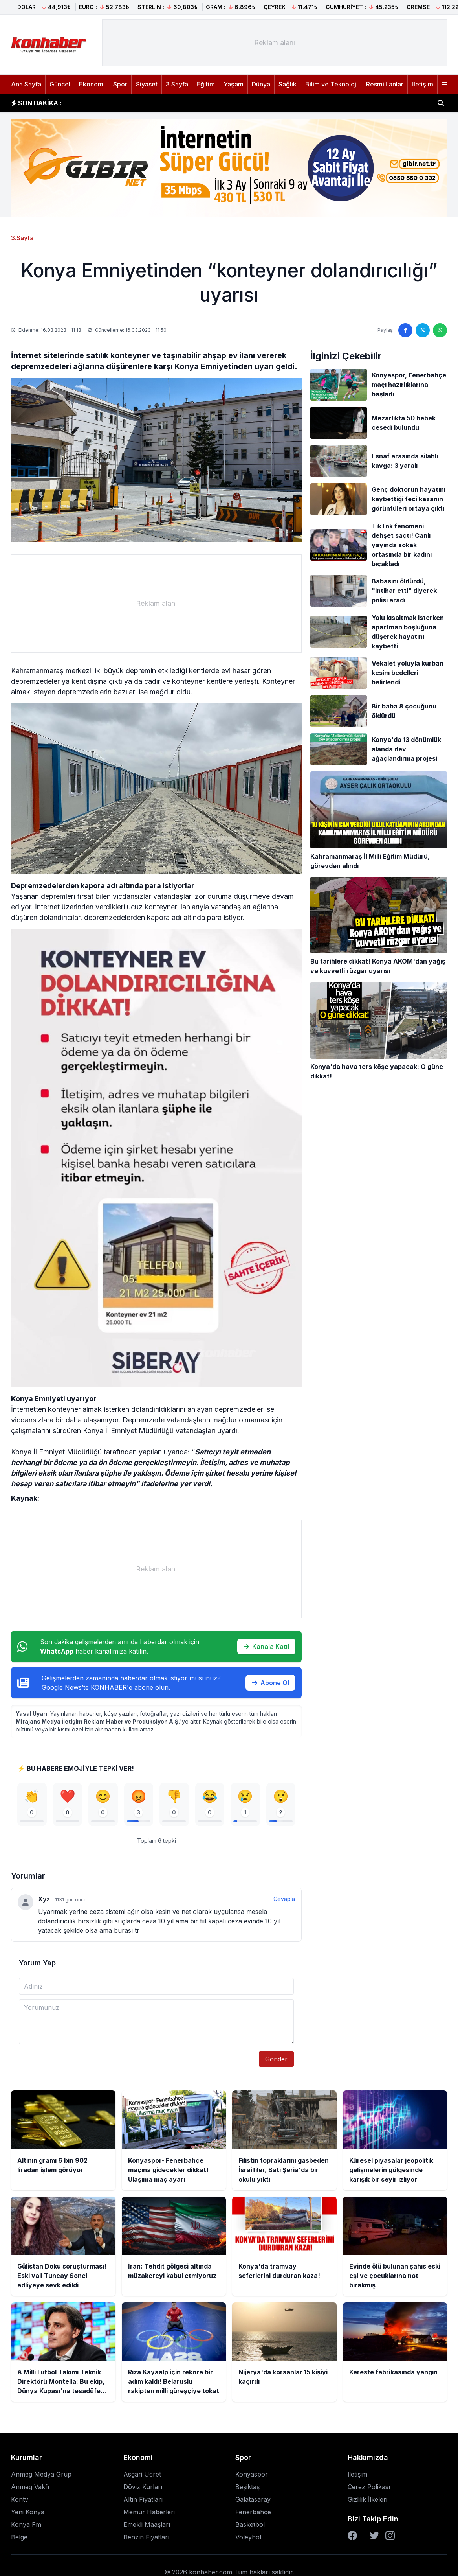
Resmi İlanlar (384, 84)
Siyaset (147, 84)
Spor (120, 84)
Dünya (261, 84)
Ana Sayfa (26, 84)
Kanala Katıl (266, 1646)
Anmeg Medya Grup (41, 2476)
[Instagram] (390, 2538)
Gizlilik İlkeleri (367, 2502)
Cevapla (284, 1901)
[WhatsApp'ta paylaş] (440, 330)
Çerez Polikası (369, 2489)
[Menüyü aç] (444, 84)
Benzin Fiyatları (146, 2539)
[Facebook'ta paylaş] (405, 330)
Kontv (19, 2502)
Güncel (59, 84)
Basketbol (250, 2527)
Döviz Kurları (142, 2489)
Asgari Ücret (142, 2476)
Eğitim (205, 84)
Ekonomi (92, 84)
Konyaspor (251, 2476)
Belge (19, 2539)
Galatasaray (253, 2502)
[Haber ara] (440, 103)
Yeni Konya (27, 2514)
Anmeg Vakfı (30, 2489)
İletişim (422, 84)
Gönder (276, 2061)
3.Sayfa (177, 84)
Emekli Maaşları (146, 2527)
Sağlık (287, 84)
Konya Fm (26, 2527)
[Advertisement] (274, 42)
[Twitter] (374, 2538)
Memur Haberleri (149, 2514)
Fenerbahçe (253, 2514)
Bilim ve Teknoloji (331, 84)
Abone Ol (270, 1683)
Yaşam (234, 84)
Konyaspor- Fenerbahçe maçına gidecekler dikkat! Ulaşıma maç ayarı (181, 103)
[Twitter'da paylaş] (423, 330)
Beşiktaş (247, 2489)
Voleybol (248, 2539)
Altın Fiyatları (143, 2502)
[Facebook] (352, 2538)
